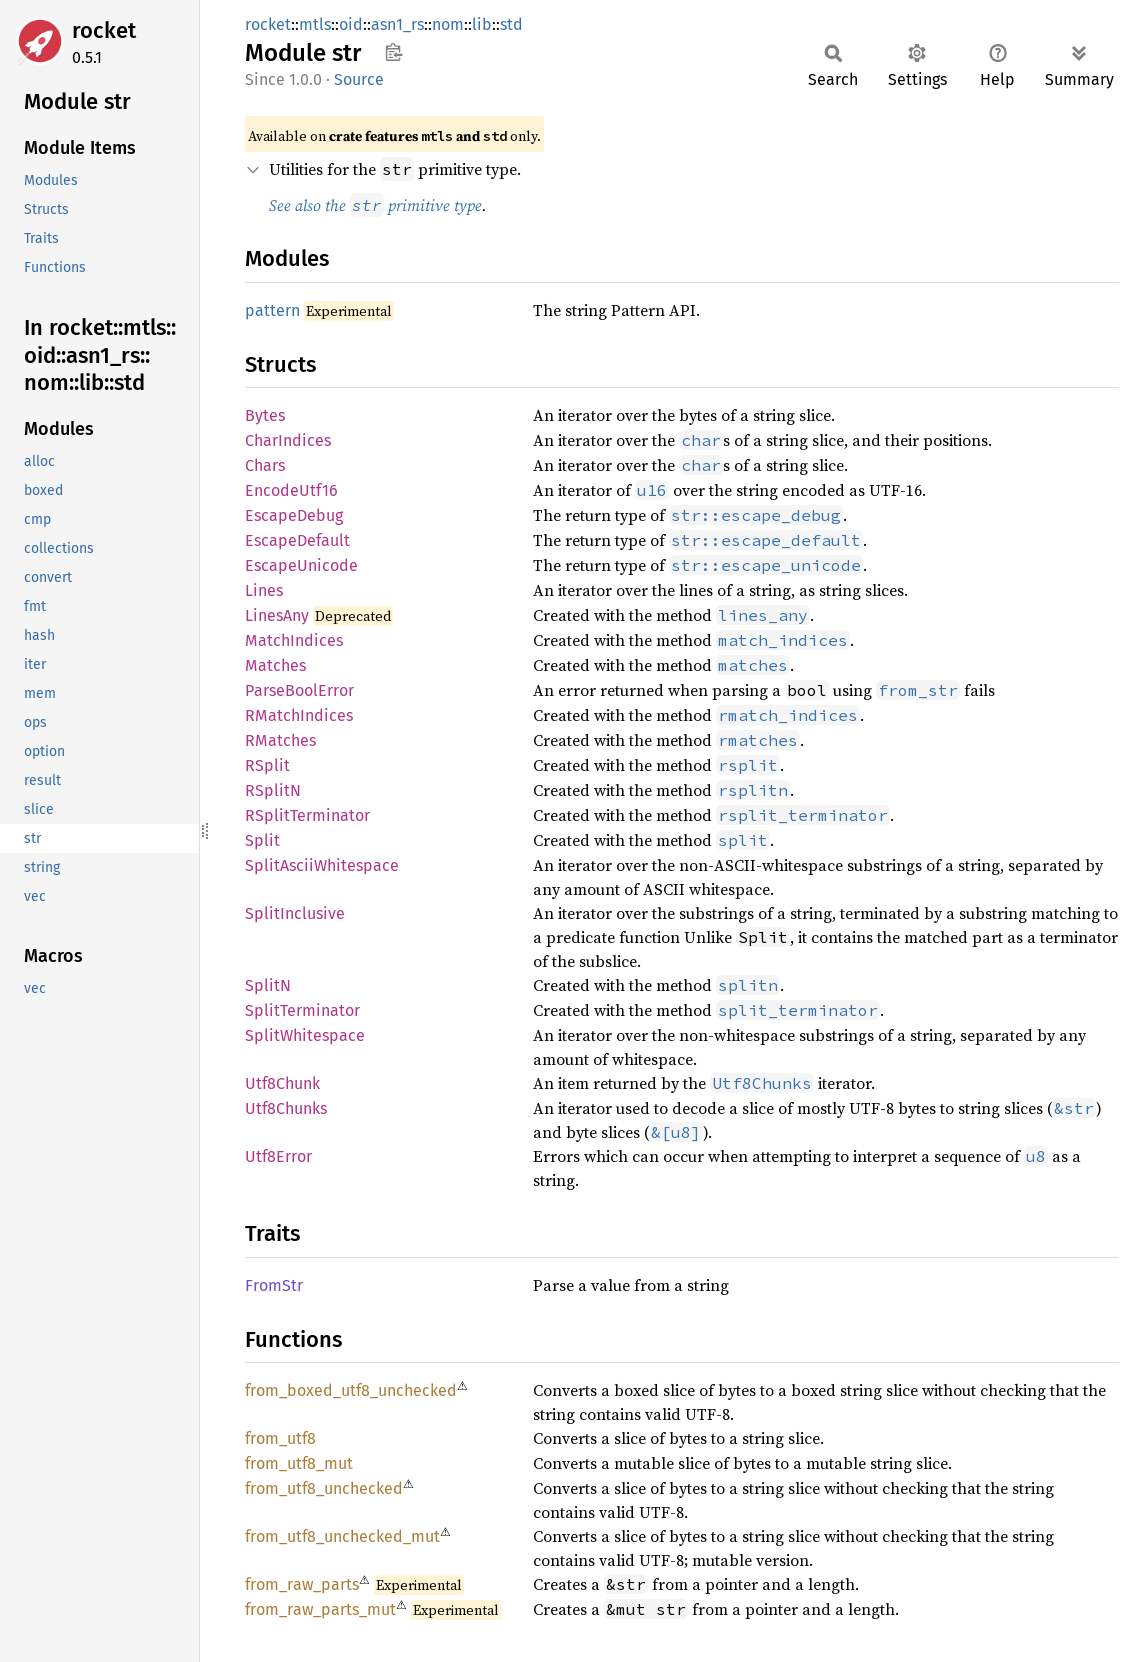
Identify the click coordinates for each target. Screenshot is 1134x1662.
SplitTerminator (302, 1010)
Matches (275, 665)
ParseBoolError (299, 690)
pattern (272, 310)
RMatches (280, 740)
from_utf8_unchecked (324, 1488)
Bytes (265, 415)
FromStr (274, 1285)
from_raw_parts (302, 1584)
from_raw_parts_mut (320, 1609)
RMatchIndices (299, 715)
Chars (265, 465)
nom (448, 24)
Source (359, 79)
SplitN (268, 985)
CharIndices (288, 440)
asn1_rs (397, 24)
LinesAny (277, 615)
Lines (264, 590)
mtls (315, 24)
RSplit (267, 765)
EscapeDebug (294, 515)
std (511, 24)
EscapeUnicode (301, 565)
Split (262, 840)
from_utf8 (280, 1438)
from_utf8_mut (299, 1463)
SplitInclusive (295, 913)
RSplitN (273, 790)
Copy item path (393, 52)
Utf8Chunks (286, 1108)
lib (482, 24)
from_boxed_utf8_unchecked (351, 1390)
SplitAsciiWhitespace (322, 865)
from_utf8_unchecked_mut (342, 1536)
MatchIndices (294, 640)
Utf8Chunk (282, 1083)
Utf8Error (278, 1156)
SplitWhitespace (305, 1035)
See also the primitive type (375, 205)
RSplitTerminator (307, 815)
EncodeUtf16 (291, 490)
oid (351, 24)
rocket (104, 30)
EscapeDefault (297, 540)
